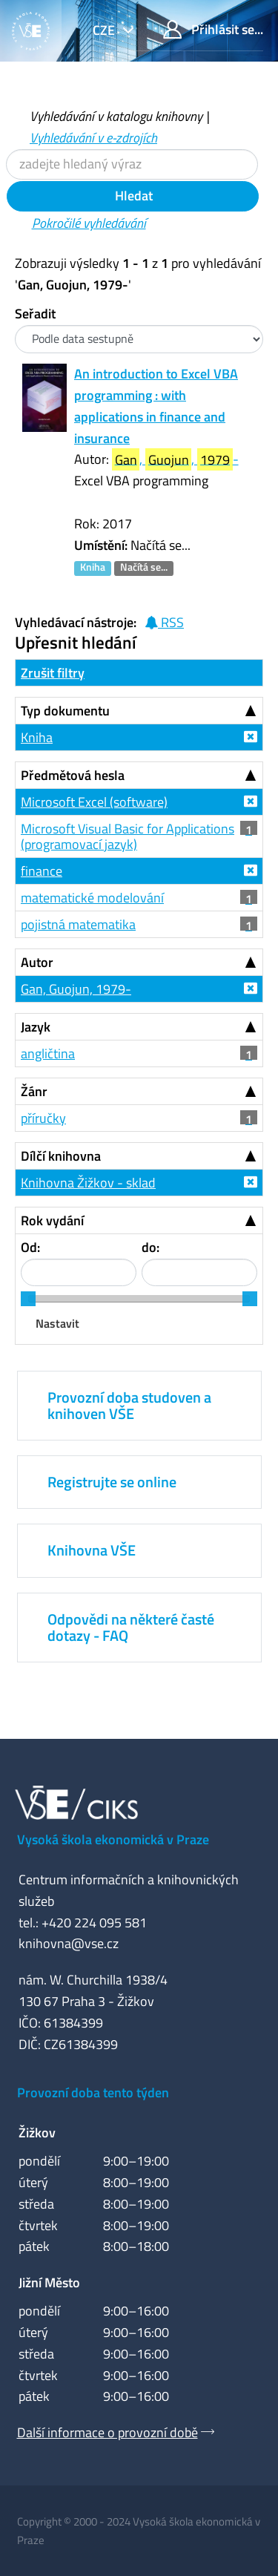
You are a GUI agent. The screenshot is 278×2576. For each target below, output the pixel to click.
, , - (175, 459)
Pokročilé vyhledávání (89, 223)
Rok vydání (52, 1220)
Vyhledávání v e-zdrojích (93, 138)
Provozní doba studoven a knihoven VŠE (129, 1405)
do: (150, 1247)
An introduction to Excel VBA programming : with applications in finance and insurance (156, 406)
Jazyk (35, 1027)
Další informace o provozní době (107, 2432)
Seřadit (35, 314)
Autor (37, 962)
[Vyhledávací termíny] (132, 164)
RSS (164, 622)
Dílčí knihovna (61, 1156)
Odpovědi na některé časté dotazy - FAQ (130, 1627)
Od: (30, 1247)
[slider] (28, 1298)
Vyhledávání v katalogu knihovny (116, 116)
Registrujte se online (111, 1481)
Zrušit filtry (53, 673)
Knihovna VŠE (91, 1549)
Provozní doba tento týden (93, 2092)
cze (105, 30)
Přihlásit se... (213, 29)
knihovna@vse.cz (69, 1943)
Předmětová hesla (73, 775)
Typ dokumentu (65, 711)
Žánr (34, 1091)
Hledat (132, 196)
